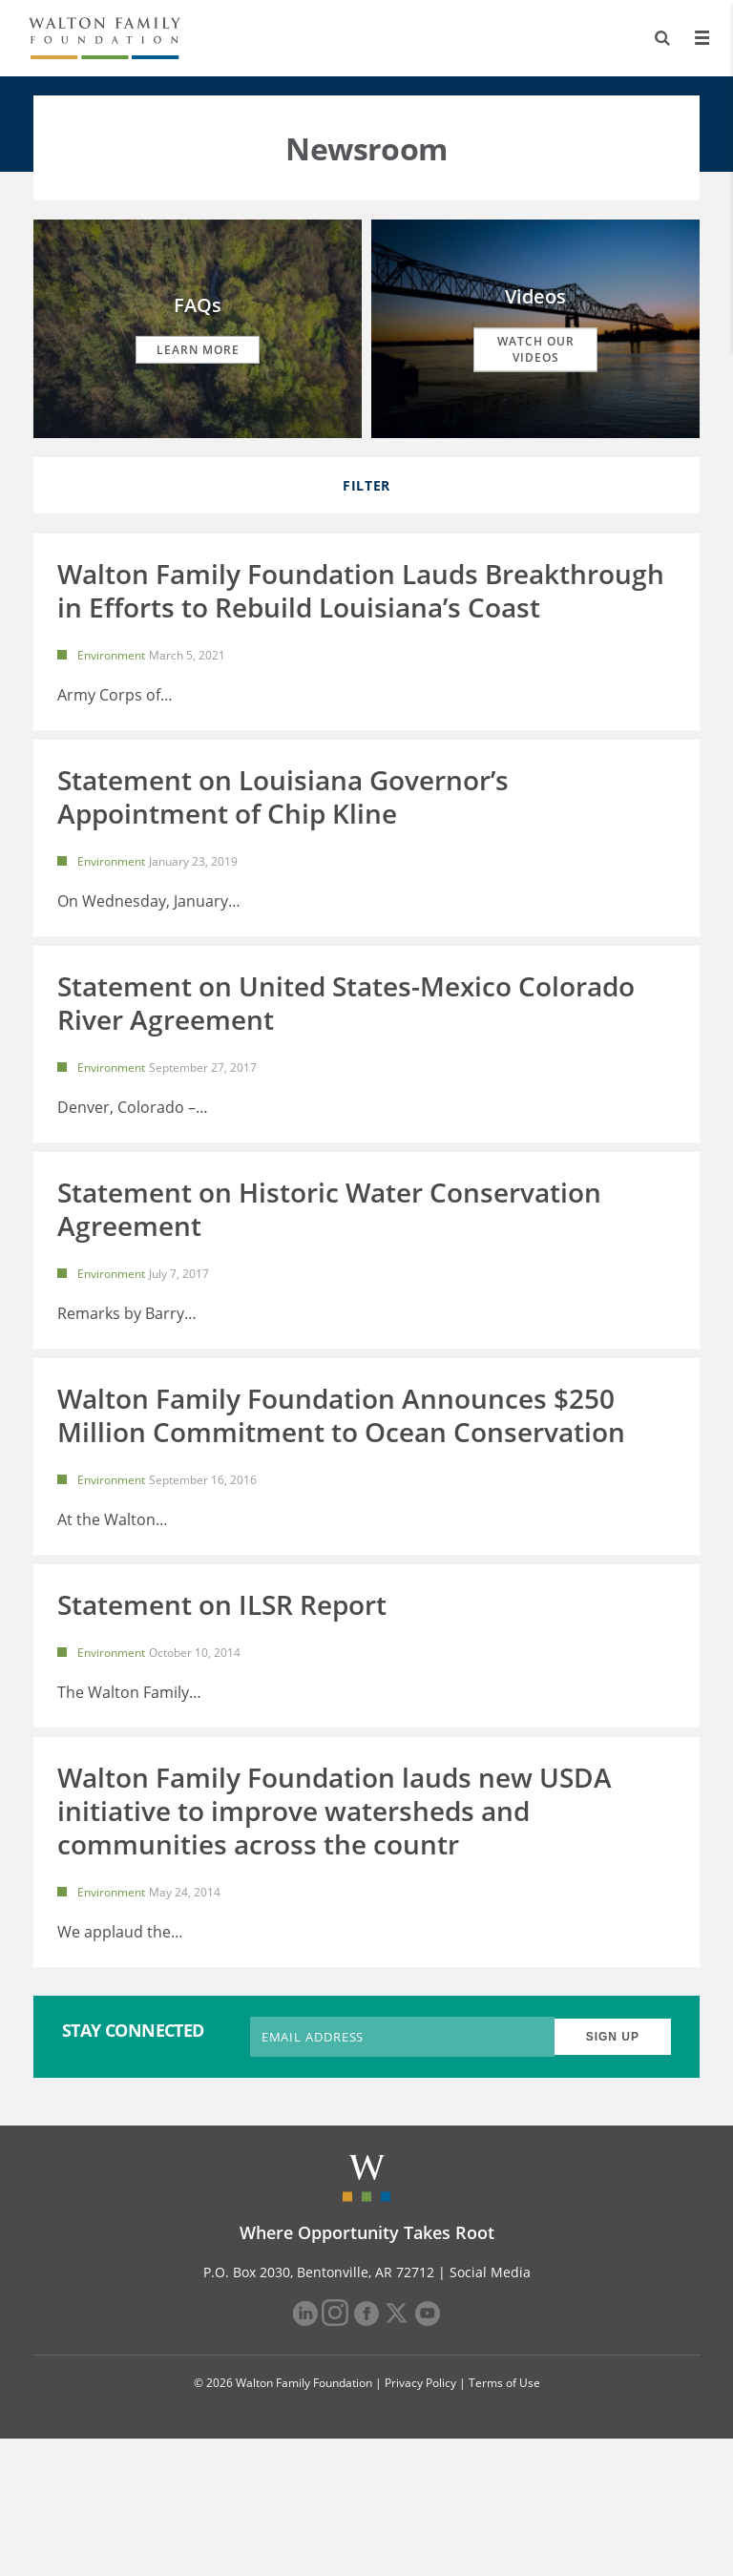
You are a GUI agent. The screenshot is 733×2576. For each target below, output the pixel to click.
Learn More (198, 350)
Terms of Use (504, 2520)
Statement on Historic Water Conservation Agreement (329, 1277)
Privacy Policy (420, 2520)
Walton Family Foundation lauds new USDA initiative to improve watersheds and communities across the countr (334, 1925)
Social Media (490, 2409)
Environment (111, 655)
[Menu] (701, 38)
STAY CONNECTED (133, 2167)
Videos (535, 296)
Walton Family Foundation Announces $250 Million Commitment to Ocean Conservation (341, 1483)
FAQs (197, 305)
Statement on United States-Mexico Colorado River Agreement (346, 1048)
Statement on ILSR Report (222, 1696)
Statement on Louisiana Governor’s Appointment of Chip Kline (283, 819)
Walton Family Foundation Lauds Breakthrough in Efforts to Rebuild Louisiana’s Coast (360, 590)
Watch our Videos (536, 349)
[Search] (662, 38)
